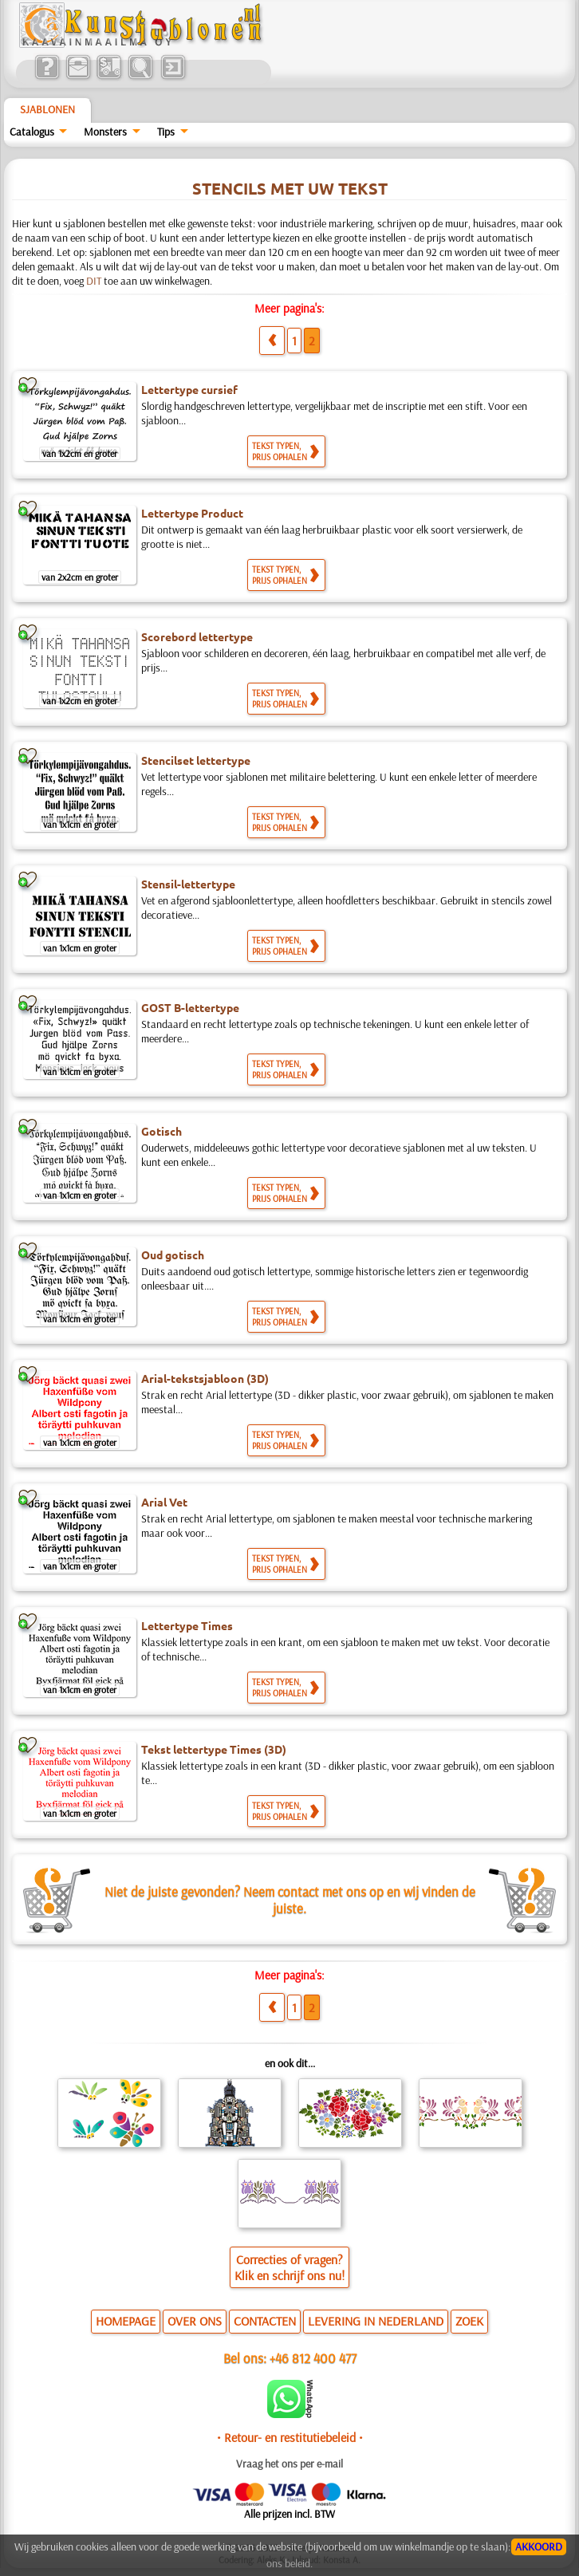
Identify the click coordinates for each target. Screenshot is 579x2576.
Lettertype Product (192, 513)
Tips (166, 131)
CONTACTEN (265, 2321)
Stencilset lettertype (195, 760)
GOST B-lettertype (190, 1007)
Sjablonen (47, 109)
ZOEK (469, 2321)
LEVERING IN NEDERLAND (375, 2321)
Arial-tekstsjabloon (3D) (205, 1378)
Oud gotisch (172, 1254)
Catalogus (32, 131)
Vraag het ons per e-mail (289, 2463)
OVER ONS (194, 2321)
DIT (93, 281)
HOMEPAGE (126, 2321)
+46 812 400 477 (313, 2358)
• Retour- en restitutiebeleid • (290, 2437)
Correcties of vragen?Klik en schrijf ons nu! (289, 2267)
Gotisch (161, 1131)
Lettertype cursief (189, 389)
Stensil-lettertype (188, 883)
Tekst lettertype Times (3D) (213, 1749)
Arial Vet (164, 1502)
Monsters (105, 131)
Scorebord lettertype (197, 636)
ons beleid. (289, 2563)
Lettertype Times (187, 1625)
